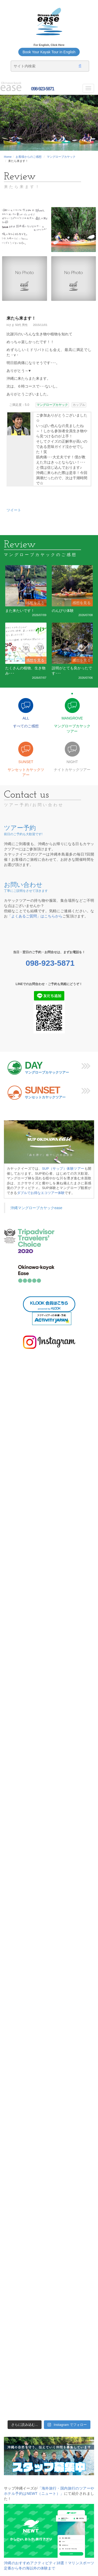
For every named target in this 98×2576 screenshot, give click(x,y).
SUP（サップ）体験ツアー (63, 1168)
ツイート (14, 510)
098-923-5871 (42, 88)
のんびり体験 (63, 610)
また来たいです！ (19, 610)
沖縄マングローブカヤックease (36, 1208)
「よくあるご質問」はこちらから (35, 916)
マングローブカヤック (61, 156)
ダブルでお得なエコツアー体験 (41, 1193)
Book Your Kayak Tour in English (48, 52)
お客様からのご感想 (29, 156)
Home (7, 156)
